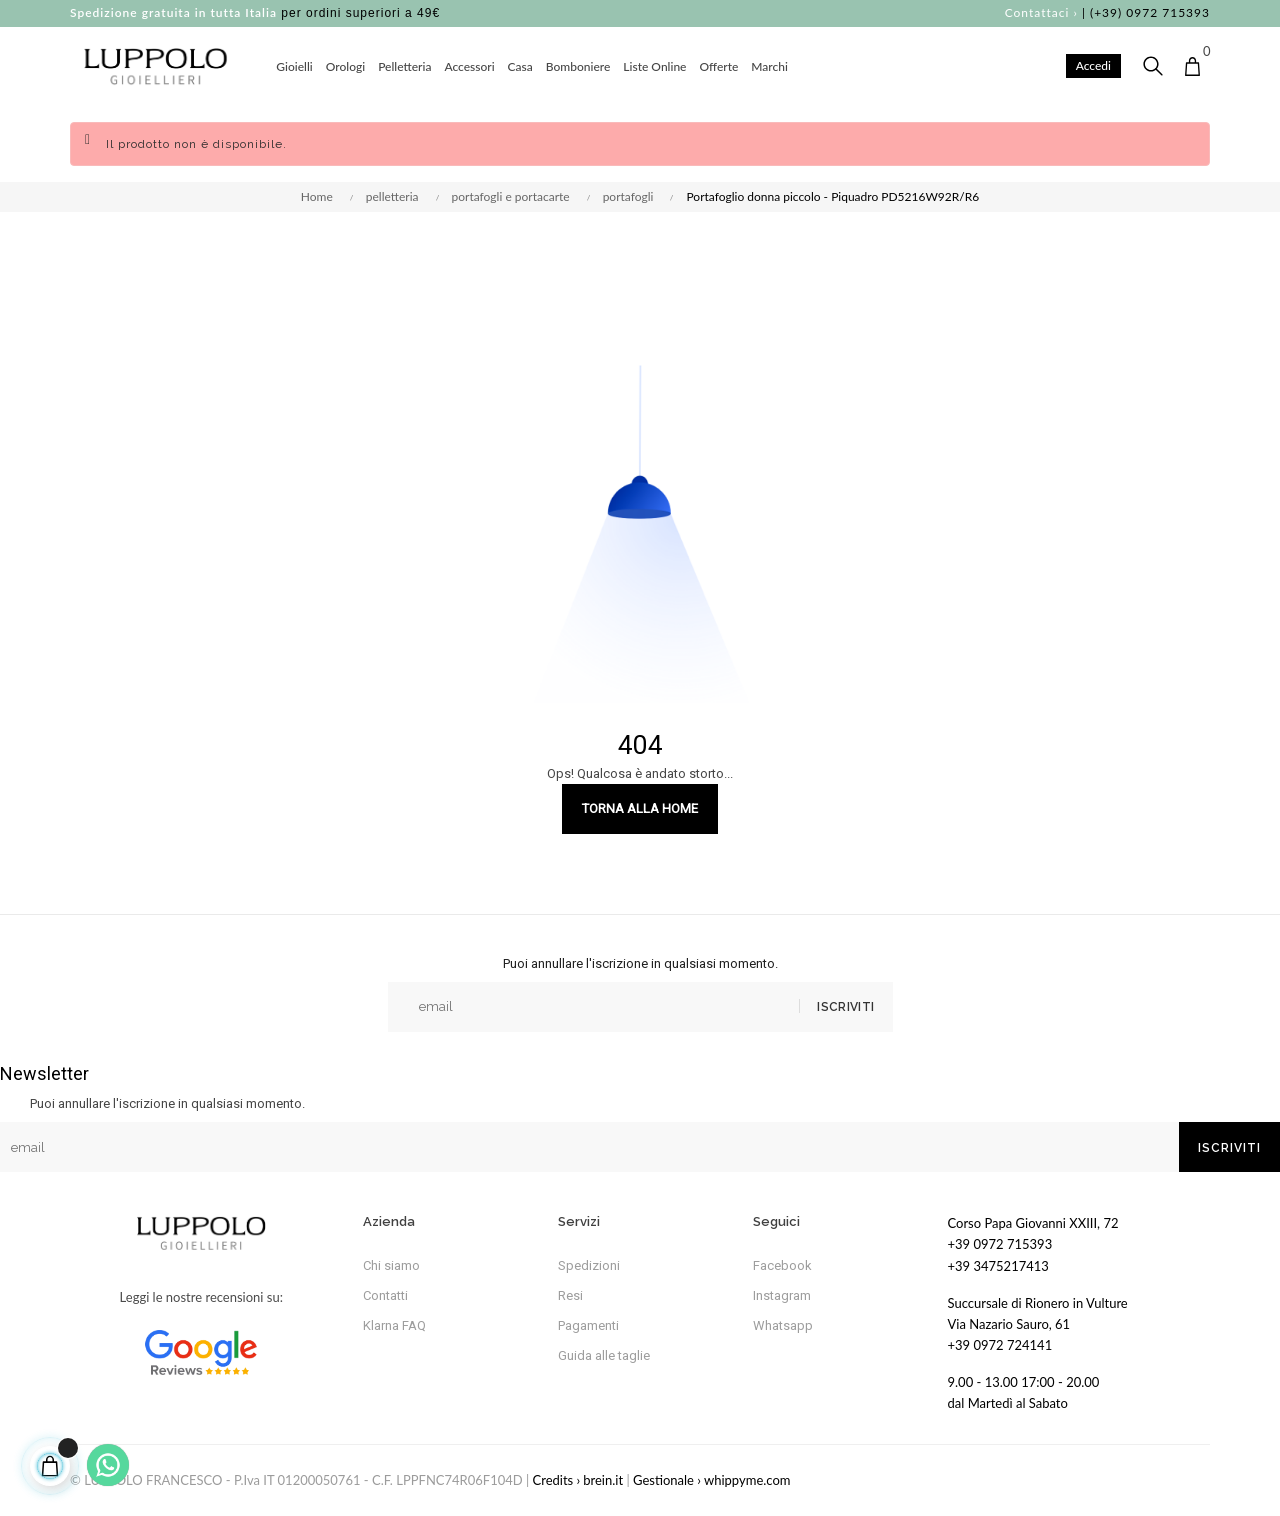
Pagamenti (588, 1325)
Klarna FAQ (394, 1325)
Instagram (782, 1295)
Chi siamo (391, 1265)
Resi (570, 1295)
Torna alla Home (640, 808)
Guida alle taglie (604, 1355)
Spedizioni (589, 1265)
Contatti (385, 1295)
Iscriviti (843, 1007)
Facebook (782, 1265)
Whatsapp (783, 1325)
